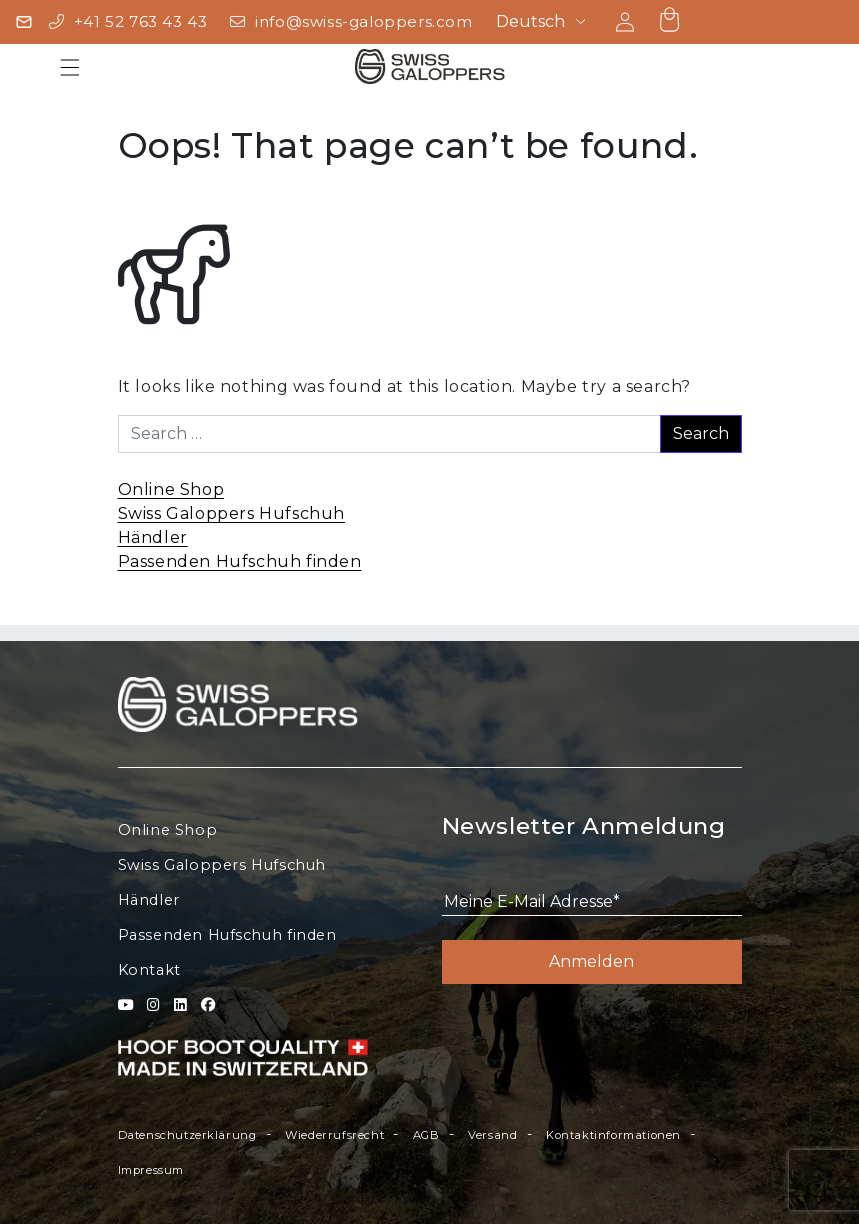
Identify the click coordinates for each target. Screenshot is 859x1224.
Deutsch (530, 21)
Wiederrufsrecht (334, 1135)
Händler (153, 537)
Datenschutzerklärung (187, 1135)
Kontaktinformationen (613, 1135)
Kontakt (149, 970)
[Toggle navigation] (70, 66)
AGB (426, 1135)
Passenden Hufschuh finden (240, 561)
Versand (492, 1135)
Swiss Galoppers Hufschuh (231, 513)
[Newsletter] (24, 22)
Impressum (151, 1170)
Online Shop (171, 489)
